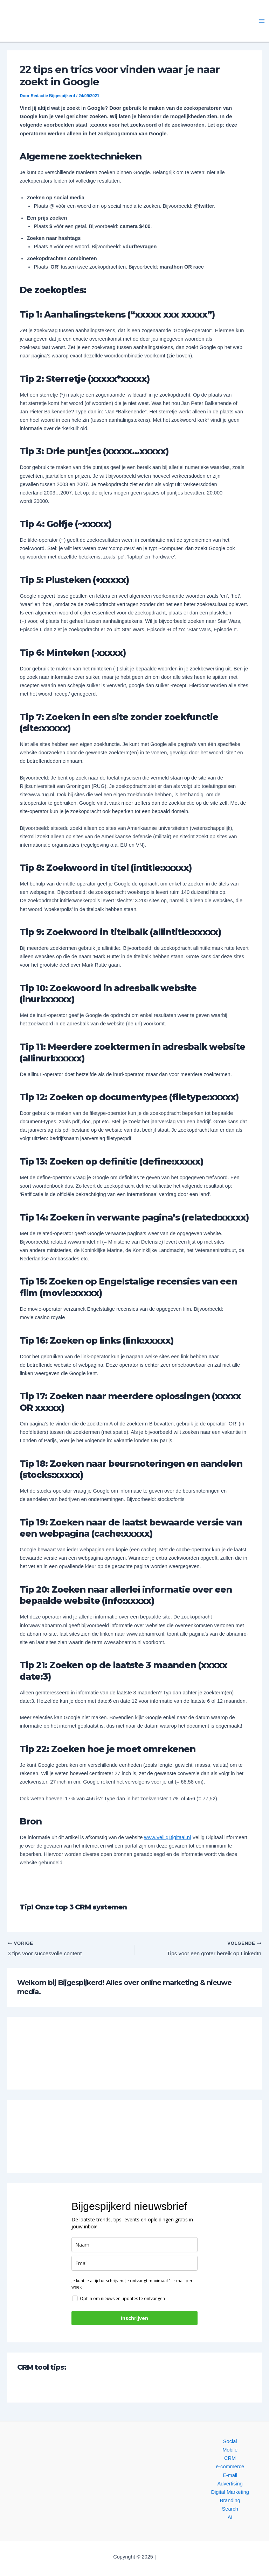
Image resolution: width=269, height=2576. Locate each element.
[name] (134, 2245)
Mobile (229, 2450)
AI (230, 2517)
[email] (134, 2263)
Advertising (230, 2483)
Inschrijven (134, 2318)
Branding (230, 2500)
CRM (230, 2458)
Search (230, 2509)
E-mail (230, 2475)
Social (230, 2441)
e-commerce (230, 2466)
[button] (65, 21)
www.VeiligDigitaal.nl (167, 1837)
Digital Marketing (230, 2492)
